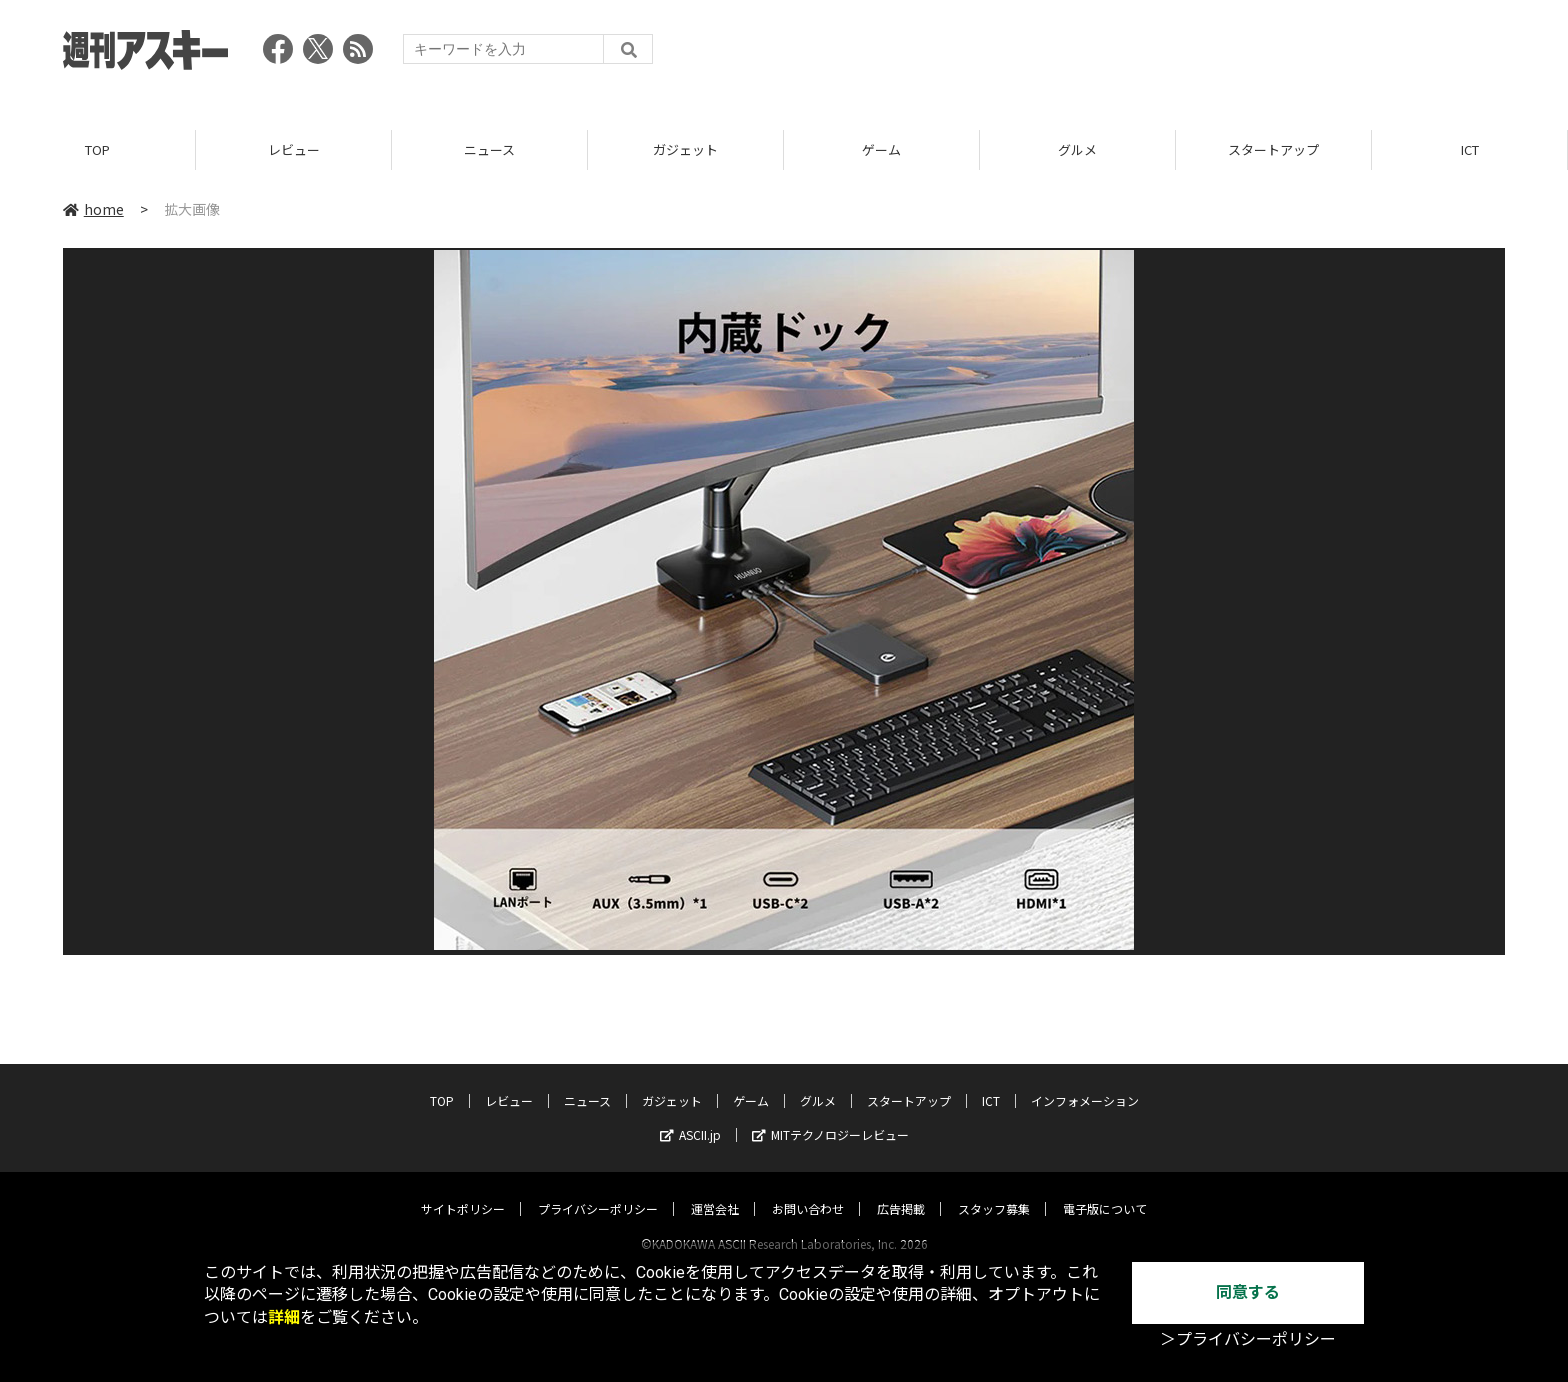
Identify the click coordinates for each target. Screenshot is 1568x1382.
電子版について (1105, 1189)
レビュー (294, 149)
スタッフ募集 (994, 1189)
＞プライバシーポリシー (1248, 1339)
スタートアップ (1273, 149)
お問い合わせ (808, 1189)
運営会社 (715, 1189)
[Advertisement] (1141, 55)
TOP (97, 149)
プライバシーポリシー (598, 1189)
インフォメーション (1085, 1081)
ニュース (489, 149)
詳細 (284, 1317)
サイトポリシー (463, 1189)
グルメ (1077, 149)
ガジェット (685, 149)
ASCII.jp (690, 1115)
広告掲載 (901, 1189)
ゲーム (881, 149)
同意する (1248, 1292)
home (93, 209)
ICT (1470, 149)
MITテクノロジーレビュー (830, 1115)
